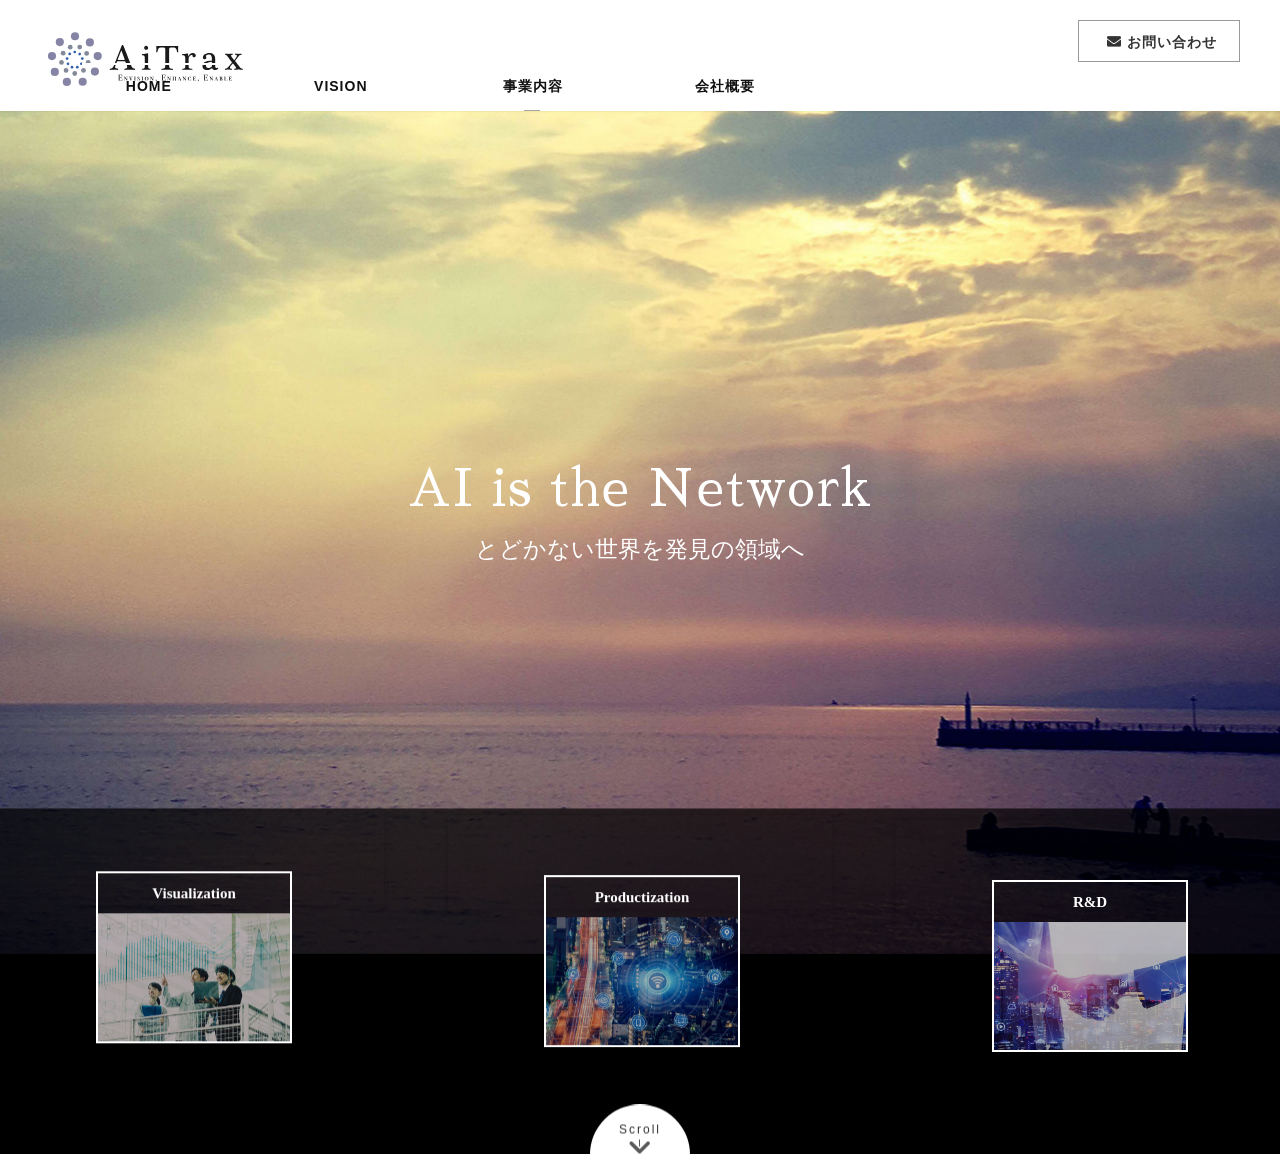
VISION (340, 115)
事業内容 (533, 115)
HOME (149, 115)
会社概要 (725, 115)
